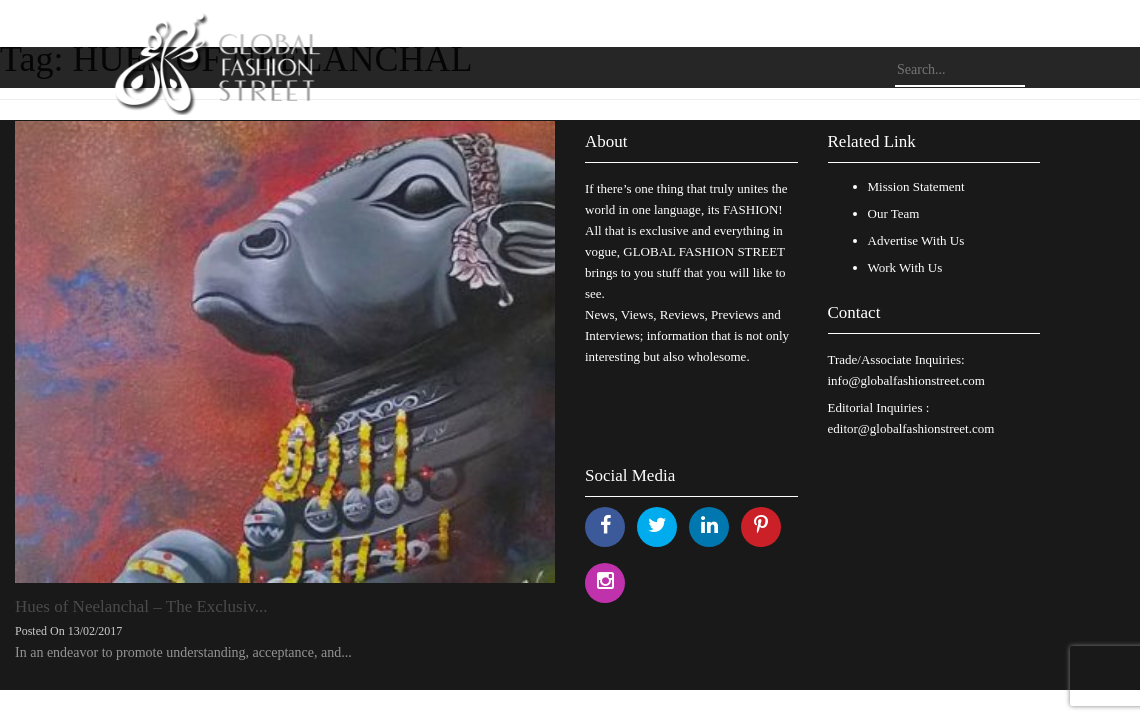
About (606, 141)
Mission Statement (916, 186)
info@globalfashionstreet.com (906, 380)
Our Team (894, 213)
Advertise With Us (916, 240)
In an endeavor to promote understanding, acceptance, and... (183, 652)
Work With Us (905, 267)
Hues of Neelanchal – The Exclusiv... (141, 606)
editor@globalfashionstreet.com (911, 428)
